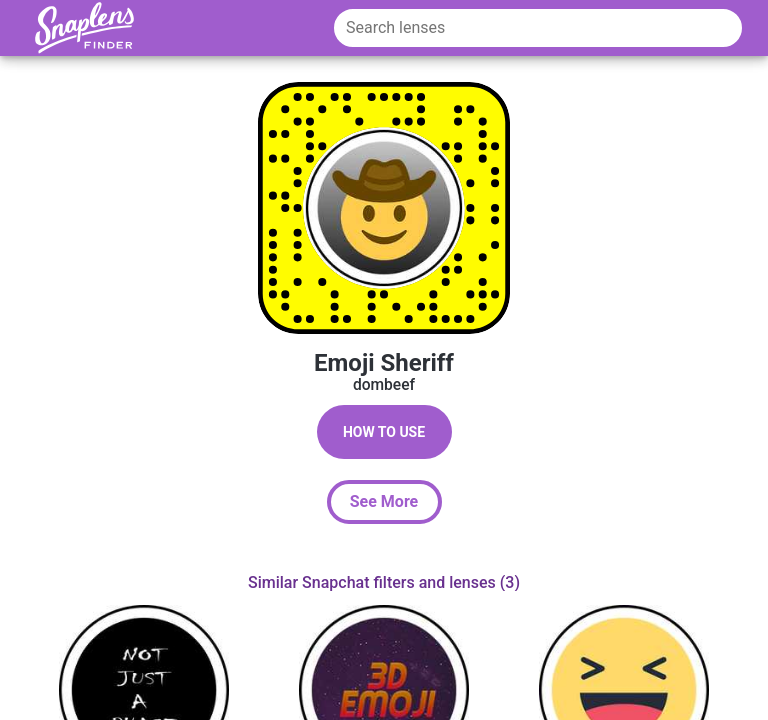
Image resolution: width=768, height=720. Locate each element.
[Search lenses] (538, 28)
